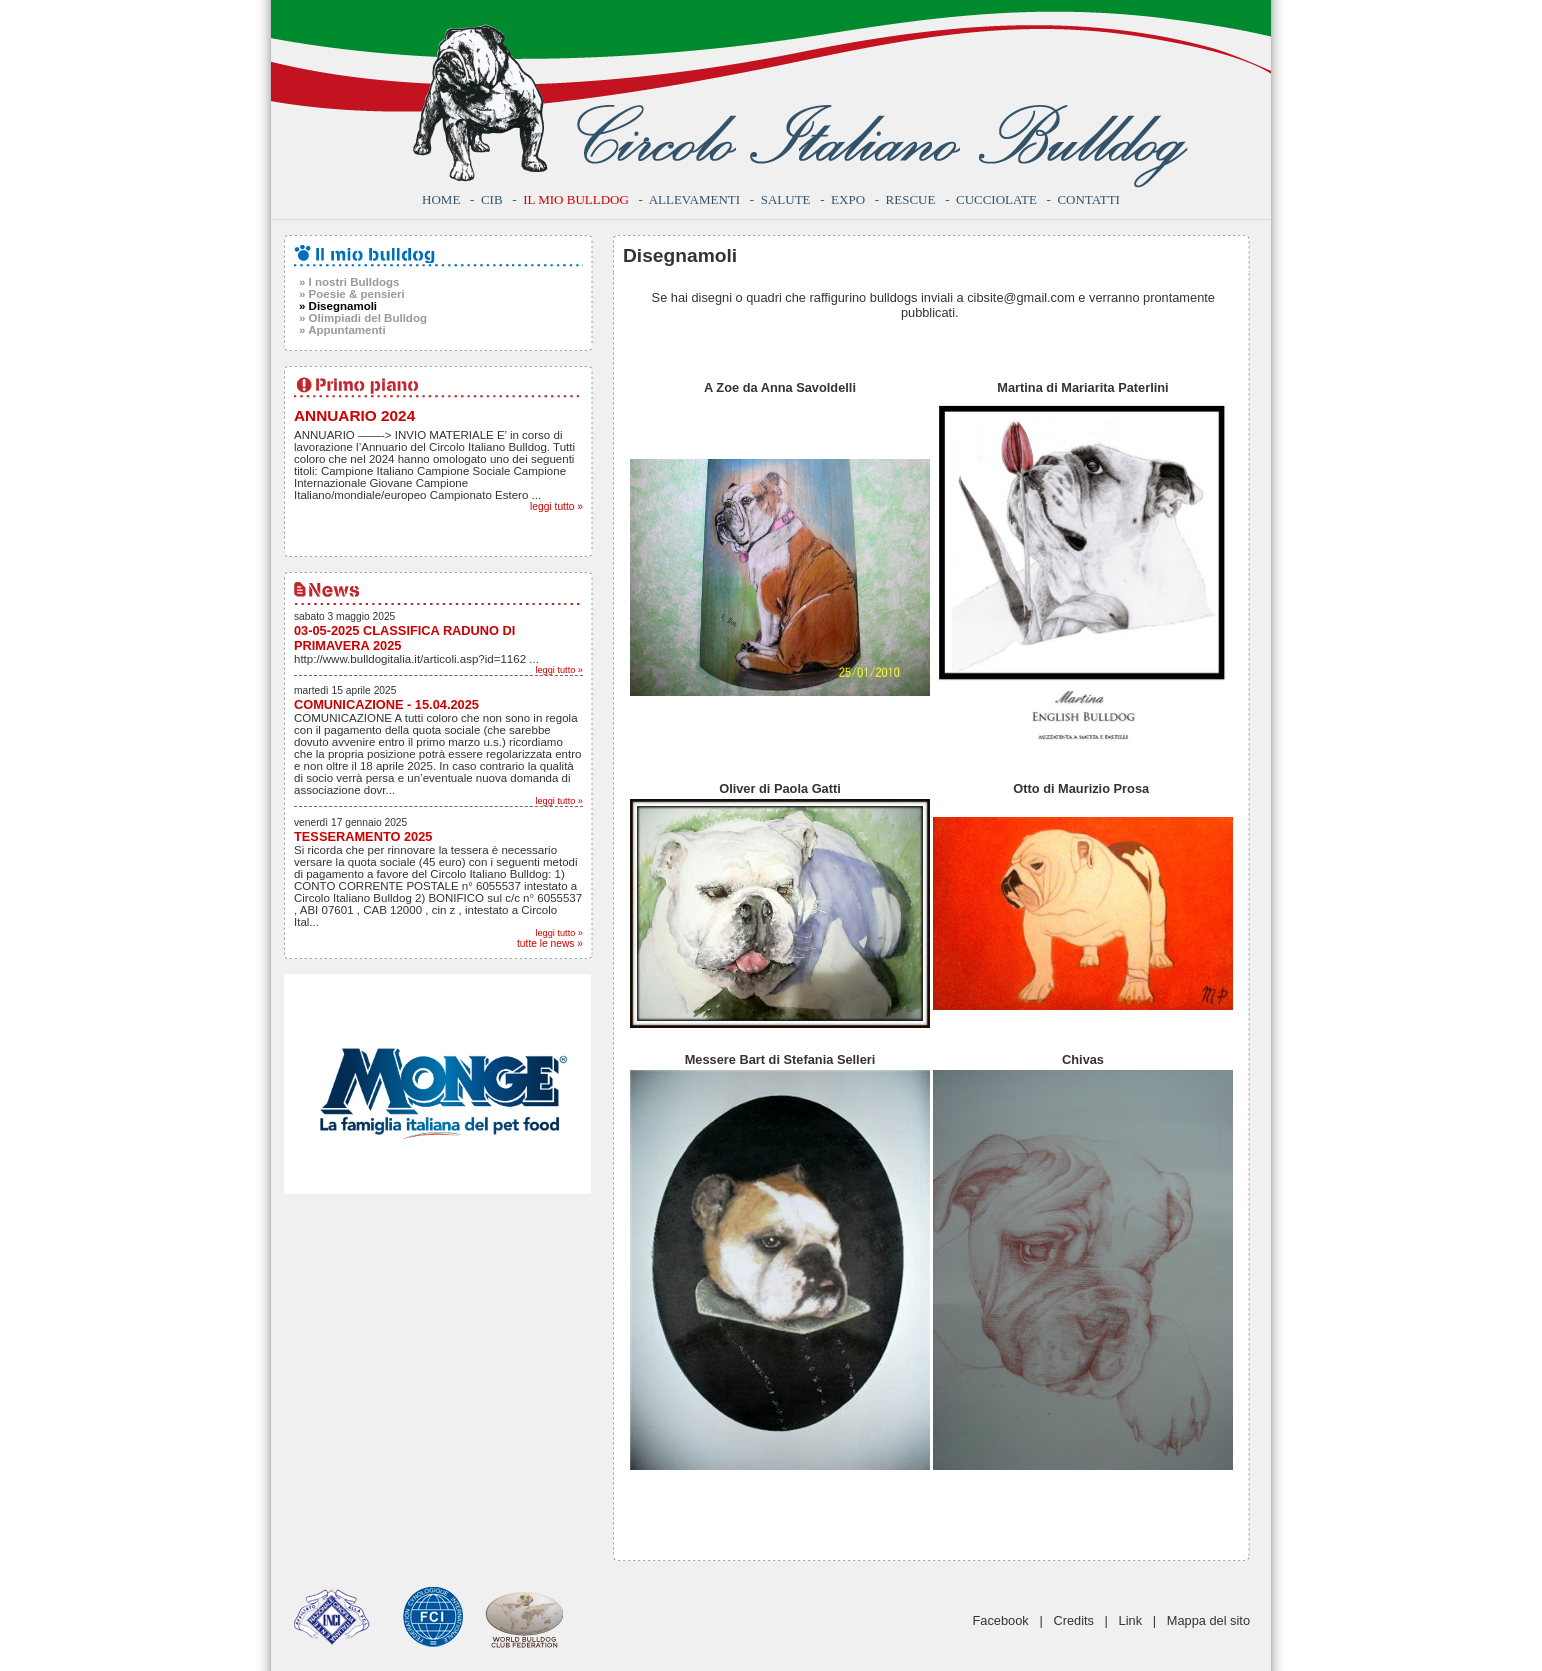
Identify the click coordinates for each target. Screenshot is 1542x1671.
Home (441, 199)
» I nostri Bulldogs (349, 282)
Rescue (911, 199)
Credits (1073, 1620)
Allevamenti (694, 199)
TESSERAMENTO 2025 (363, 836)
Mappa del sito (1208, 1620)
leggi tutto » (556, 506)
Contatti (1088, 199)
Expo (848, 199)
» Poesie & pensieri (352, 294)
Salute (786, 199)
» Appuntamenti (342, 330)
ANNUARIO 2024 (354, 415)
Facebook (1001, 1620)
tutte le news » (550, 943)
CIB (492, 199)
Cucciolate (996, 199)
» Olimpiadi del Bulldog (363, 318)
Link (1130, 1620)
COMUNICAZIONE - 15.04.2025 (386, 704)
